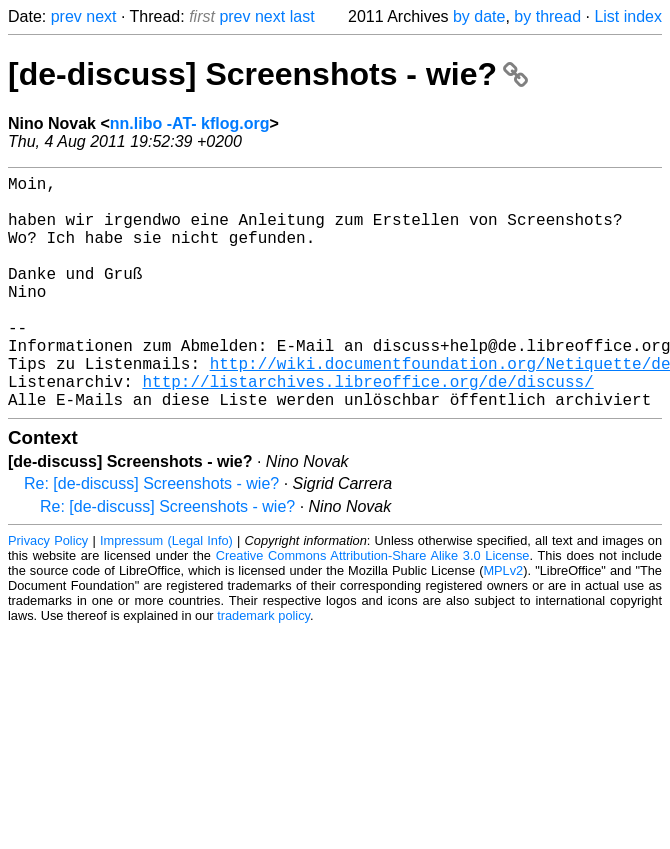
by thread (547, 16)
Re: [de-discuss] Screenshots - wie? (151, 535)
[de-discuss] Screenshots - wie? (268, 74)
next (101, 16)
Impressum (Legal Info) (166, 592)
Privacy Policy (48, 592)
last (302, 16)
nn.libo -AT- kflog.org (190, 123)
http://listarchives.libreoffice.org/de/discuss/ (367, 429)
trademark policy (263, 667)
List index (628, 16)
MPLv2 (503, 622)
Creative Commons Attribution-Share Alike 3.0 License (373, 607)
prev (66, 16)
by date (479, 16)
